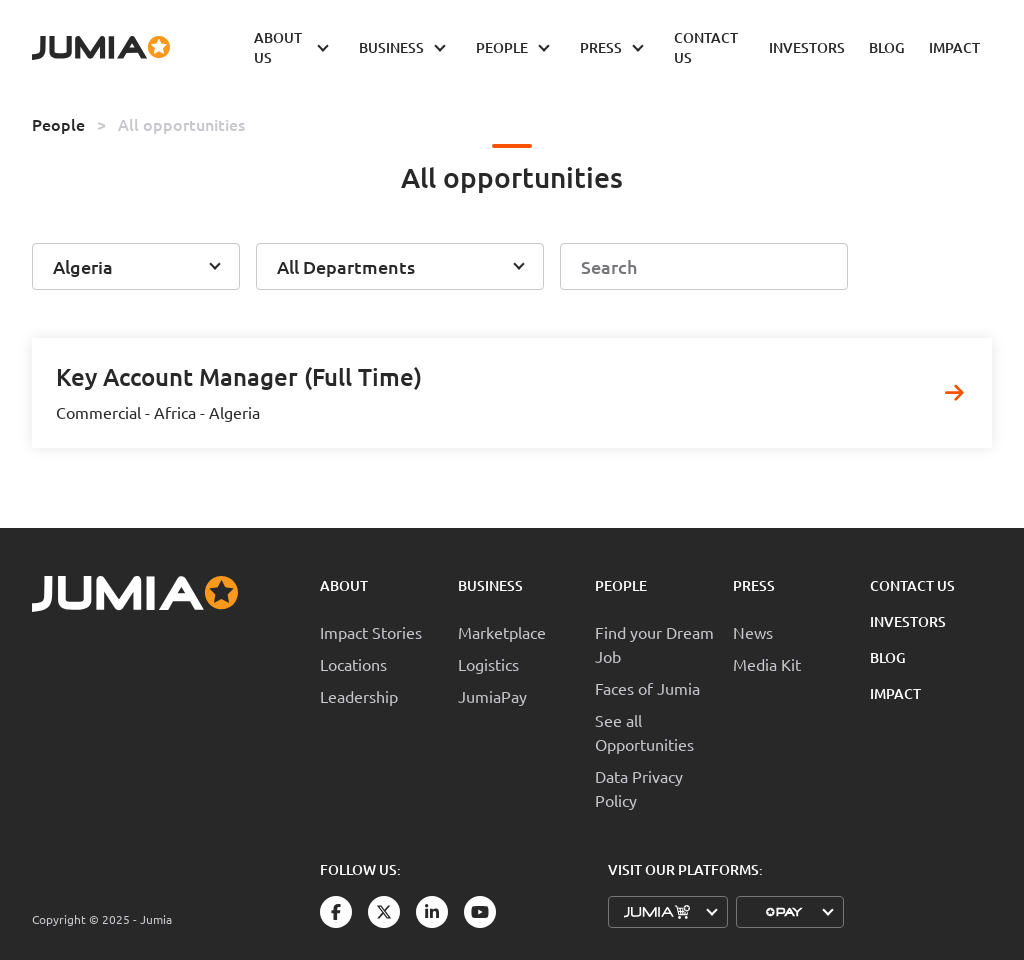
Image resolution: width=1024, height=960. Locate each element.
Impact (895, 693)
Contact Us (912, 585)
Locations (353, 664)
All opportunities (181, 124)
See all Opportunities (644, 732)
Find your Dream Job (654, 644)
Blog (888, 657)
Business (490, 585)
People (58, 124)
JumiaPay (492, 696)
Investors (908, 621)
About (344, 585)
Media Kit (767, 664)
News (753, 632)
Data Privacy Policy (639, 788)
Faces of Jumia (647, 688)
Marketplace (502, 632)
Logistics (488, 664)
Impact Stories (371, 632)
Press (754, 585)
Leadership (359, 696)
